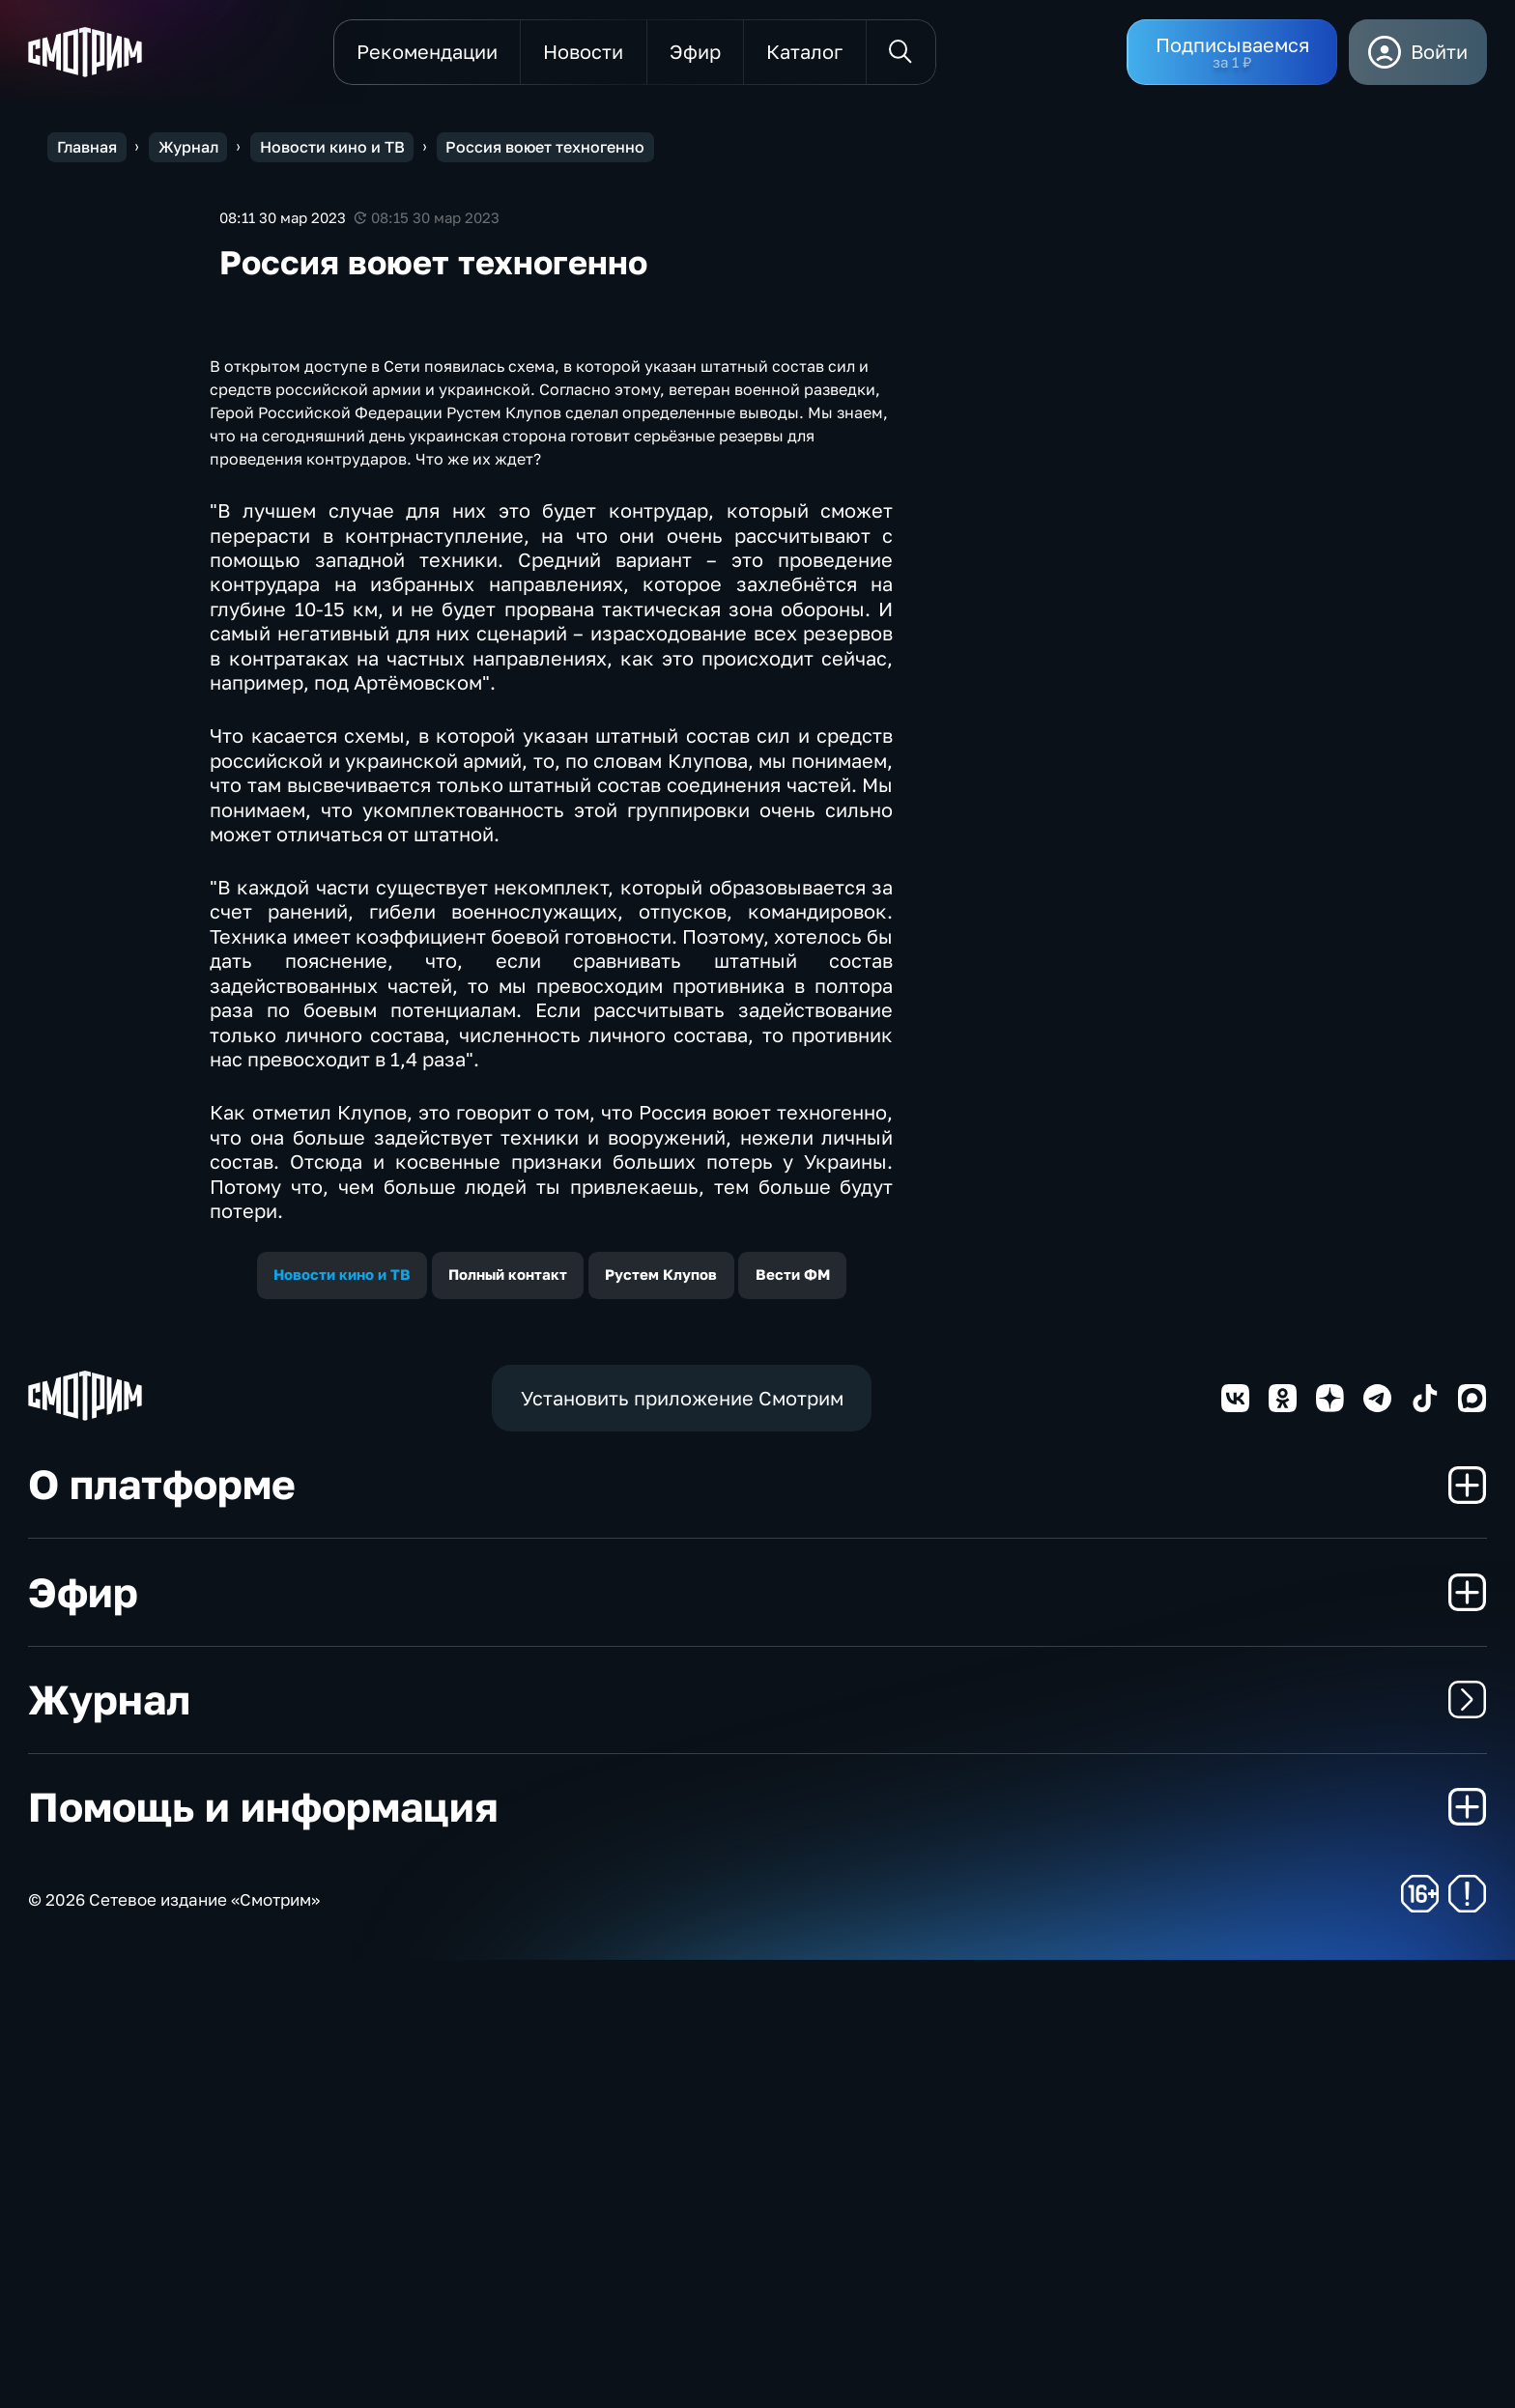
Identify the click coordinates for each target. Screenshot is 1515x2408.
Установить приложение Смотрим (682, 1846)
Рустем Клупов (661, 1722)
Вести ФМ (793, 1722)
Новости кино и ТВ (342, 1722)
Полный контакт (507, 1722)
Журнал (757, 2147)
